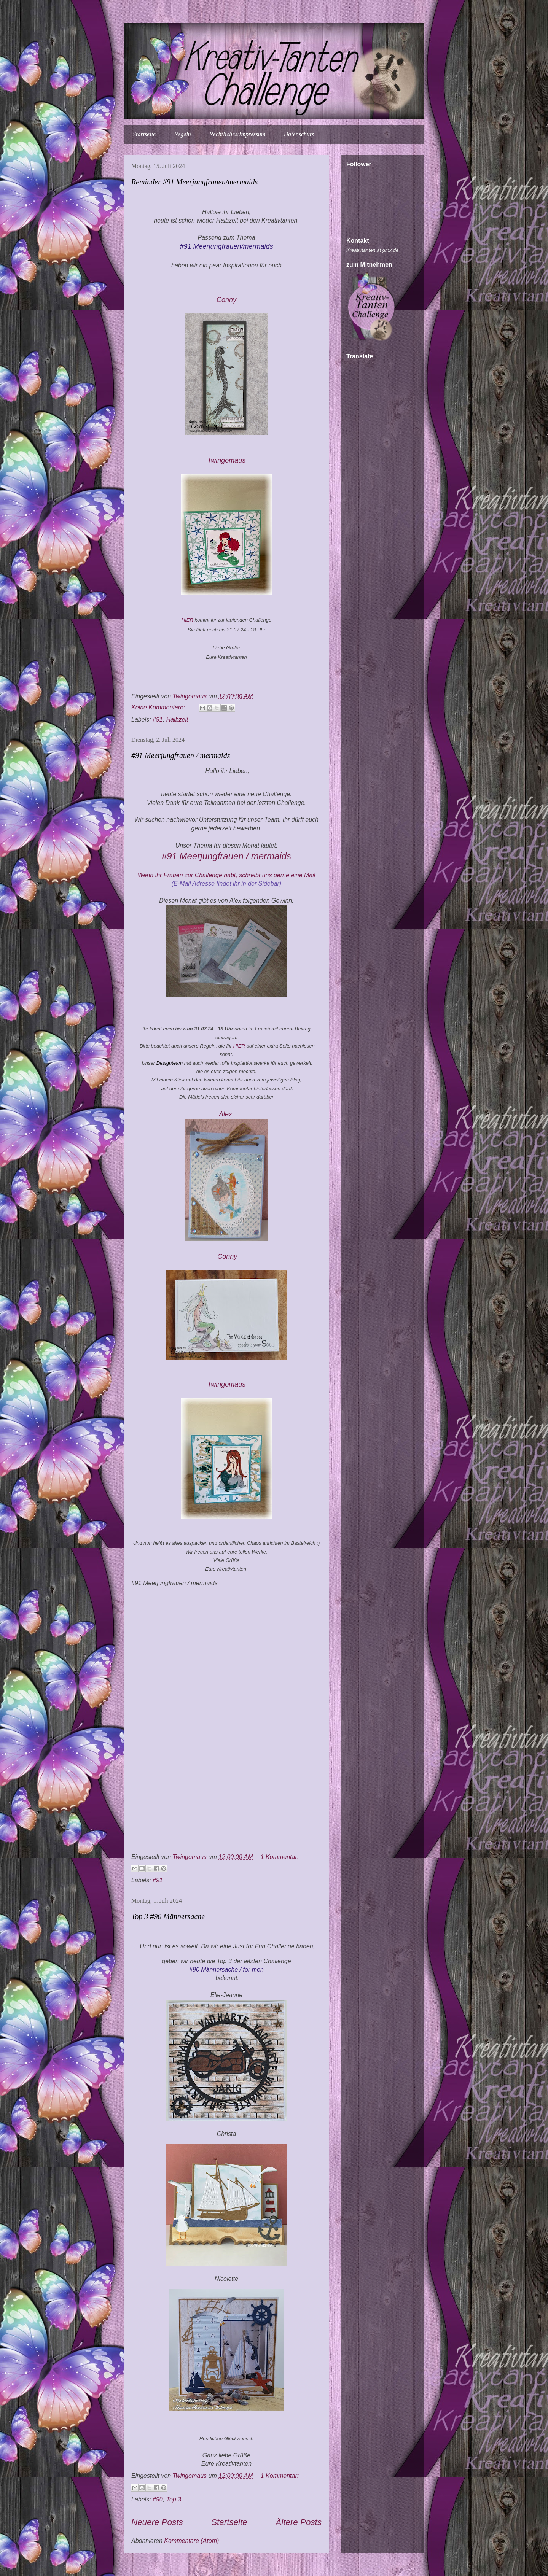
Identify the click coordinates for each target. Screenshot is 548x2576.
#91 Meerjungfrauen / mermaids (180, 755)
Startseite (144, 134)
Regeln (182, 134)
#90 (158, 2499)
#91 (158, 719)
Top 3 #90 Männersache (168, 1916)
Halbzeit (177, 719)
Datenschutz (299, 134)
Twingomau (227, 460)
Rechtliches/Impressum (237, 134)
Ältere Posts (299, 2522)
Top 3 (173, 2499)
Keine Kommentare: (159, 707)
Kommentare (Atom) (191, 2541)
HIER (187, 620)
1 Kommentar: (280, 1857)
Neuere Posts (157, 2522)
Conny (226, 300)
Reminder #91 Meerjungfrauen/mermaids (194, 182)
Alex (226, 1114)
